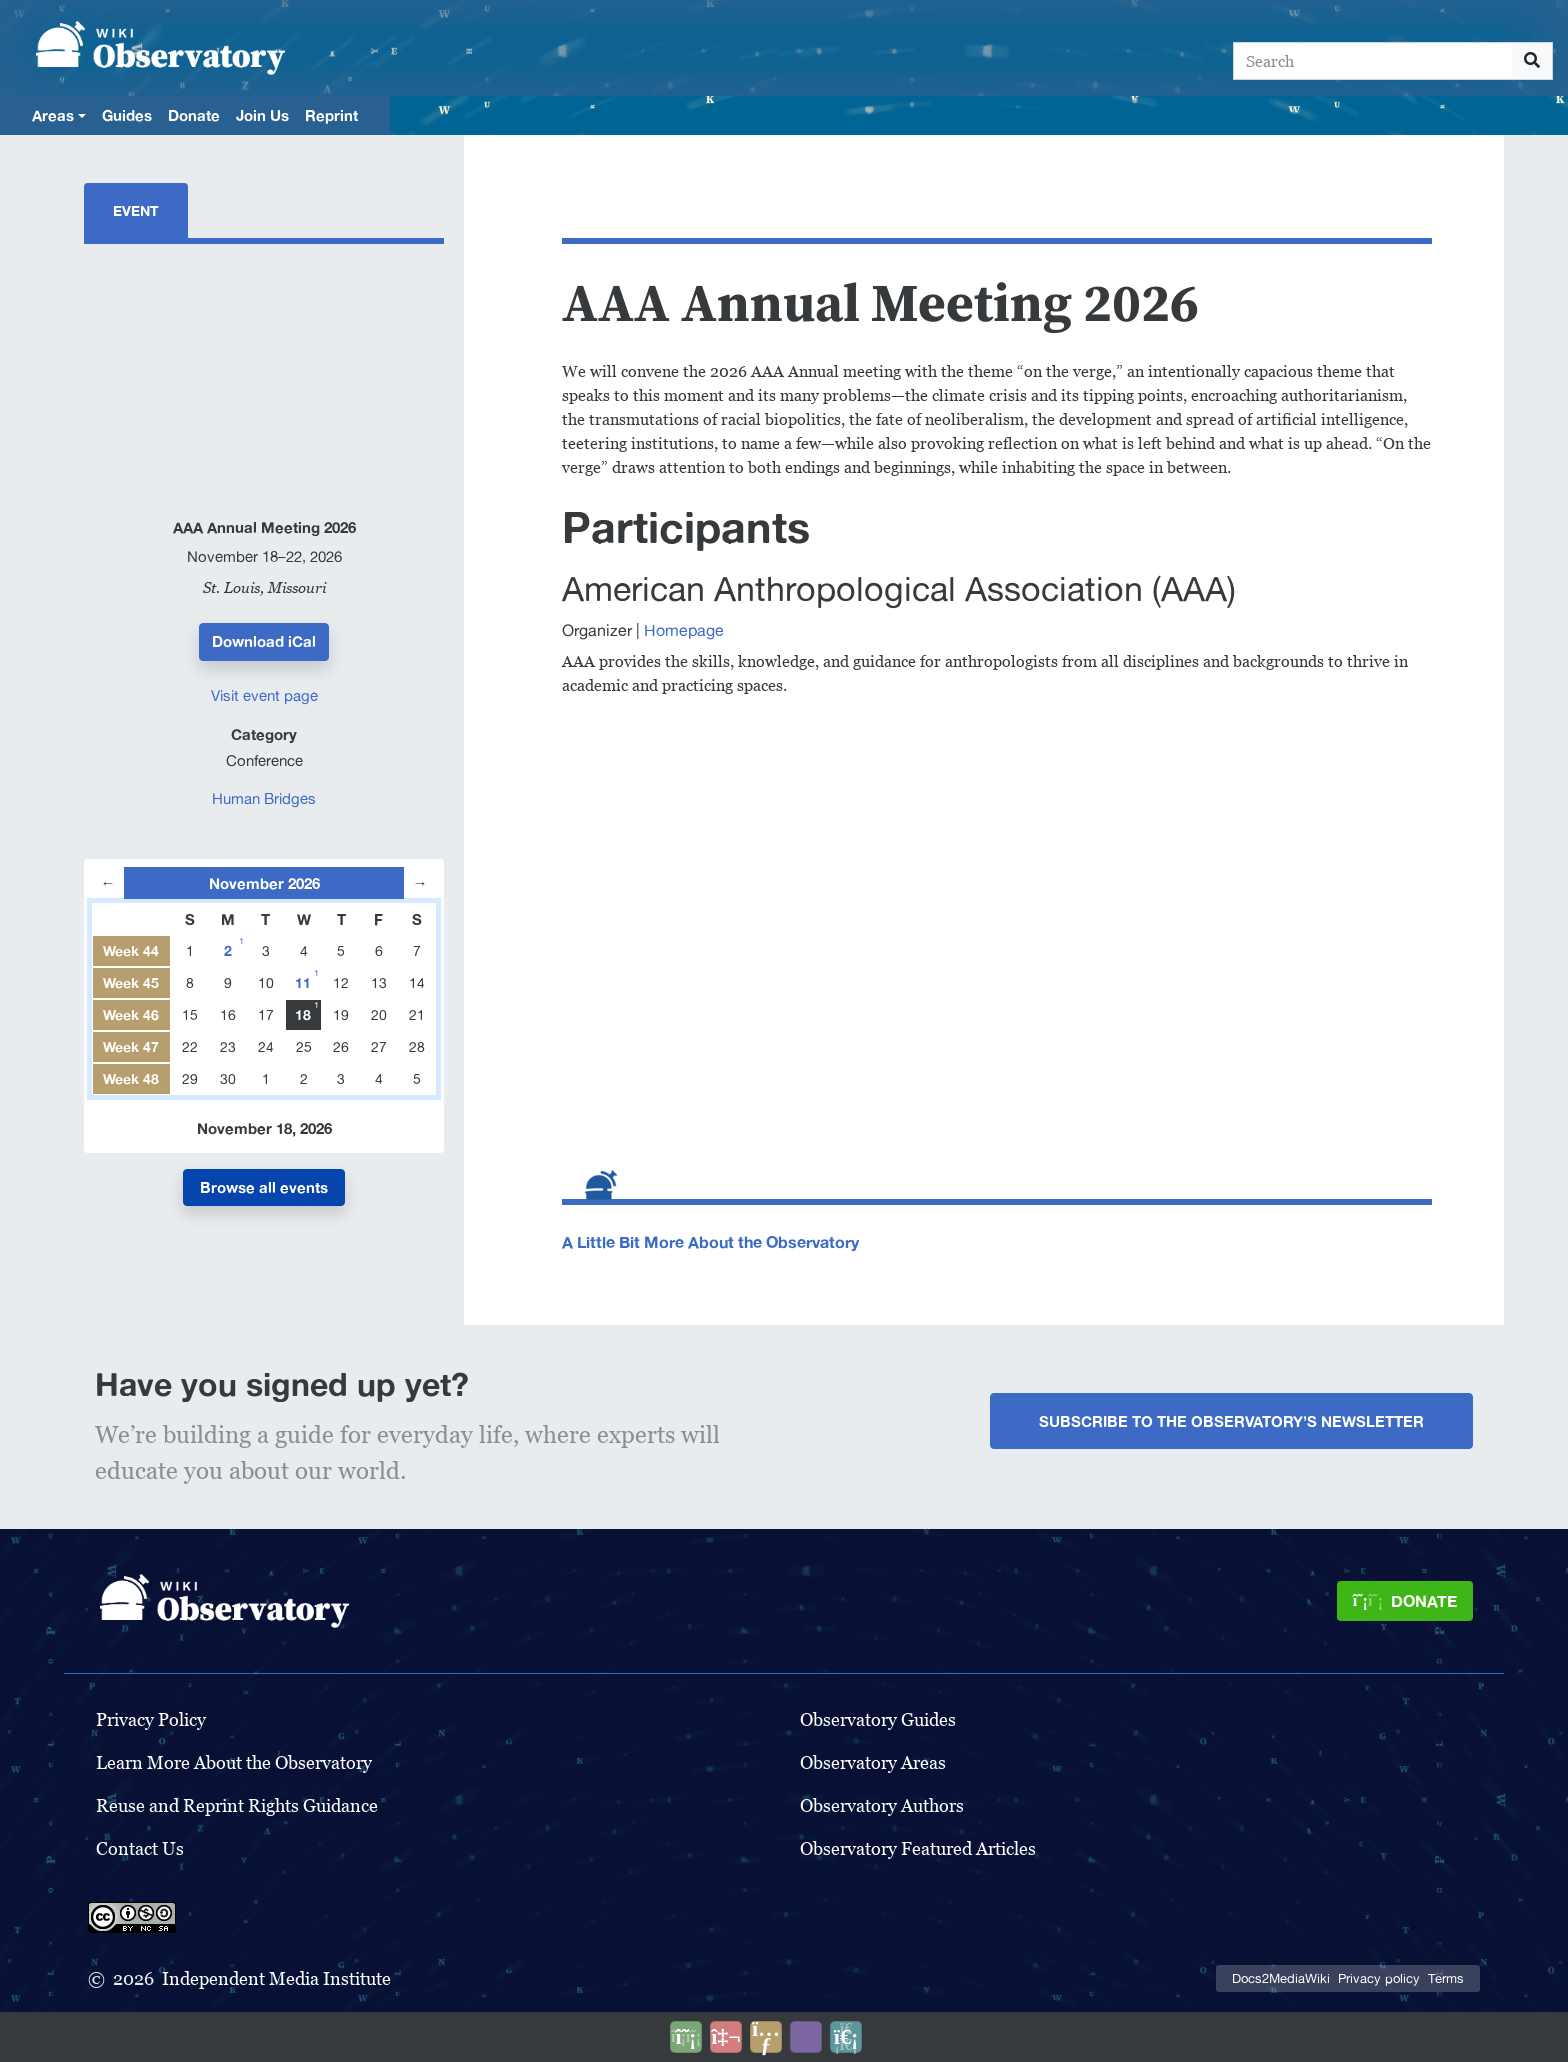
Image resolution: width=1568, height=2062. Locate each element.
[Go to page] (1532, 61)
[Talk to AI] (726, 2037)
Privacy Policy (151, 1719)
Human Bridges (264, 798)
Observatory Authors (882, 1805)
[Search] (1373, 61)
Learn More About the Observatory (234, 1762)
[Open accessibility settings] (806, 2037)
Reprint (331, 115)
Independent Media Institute (276, 1978)
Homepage (684, 630)
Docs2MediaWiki (1281, 1978)
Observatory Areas (873, 1762)
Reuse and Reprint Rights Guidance (237, 1805)
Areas (53, 115)
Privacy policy (1379, 1978)
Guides (127, 115)
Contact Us (140, 1848)
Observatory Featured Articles (918, 1848)
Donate (194, 115)
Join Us (262, 115)
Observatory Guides (878, 1719)
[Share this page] (766, 2037)
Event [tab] (136, 210)
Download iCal (264, 641)
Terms (1446, 1978)
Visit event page (264, 695)
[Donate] (1405, 1601)
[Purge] (846, 2037)
